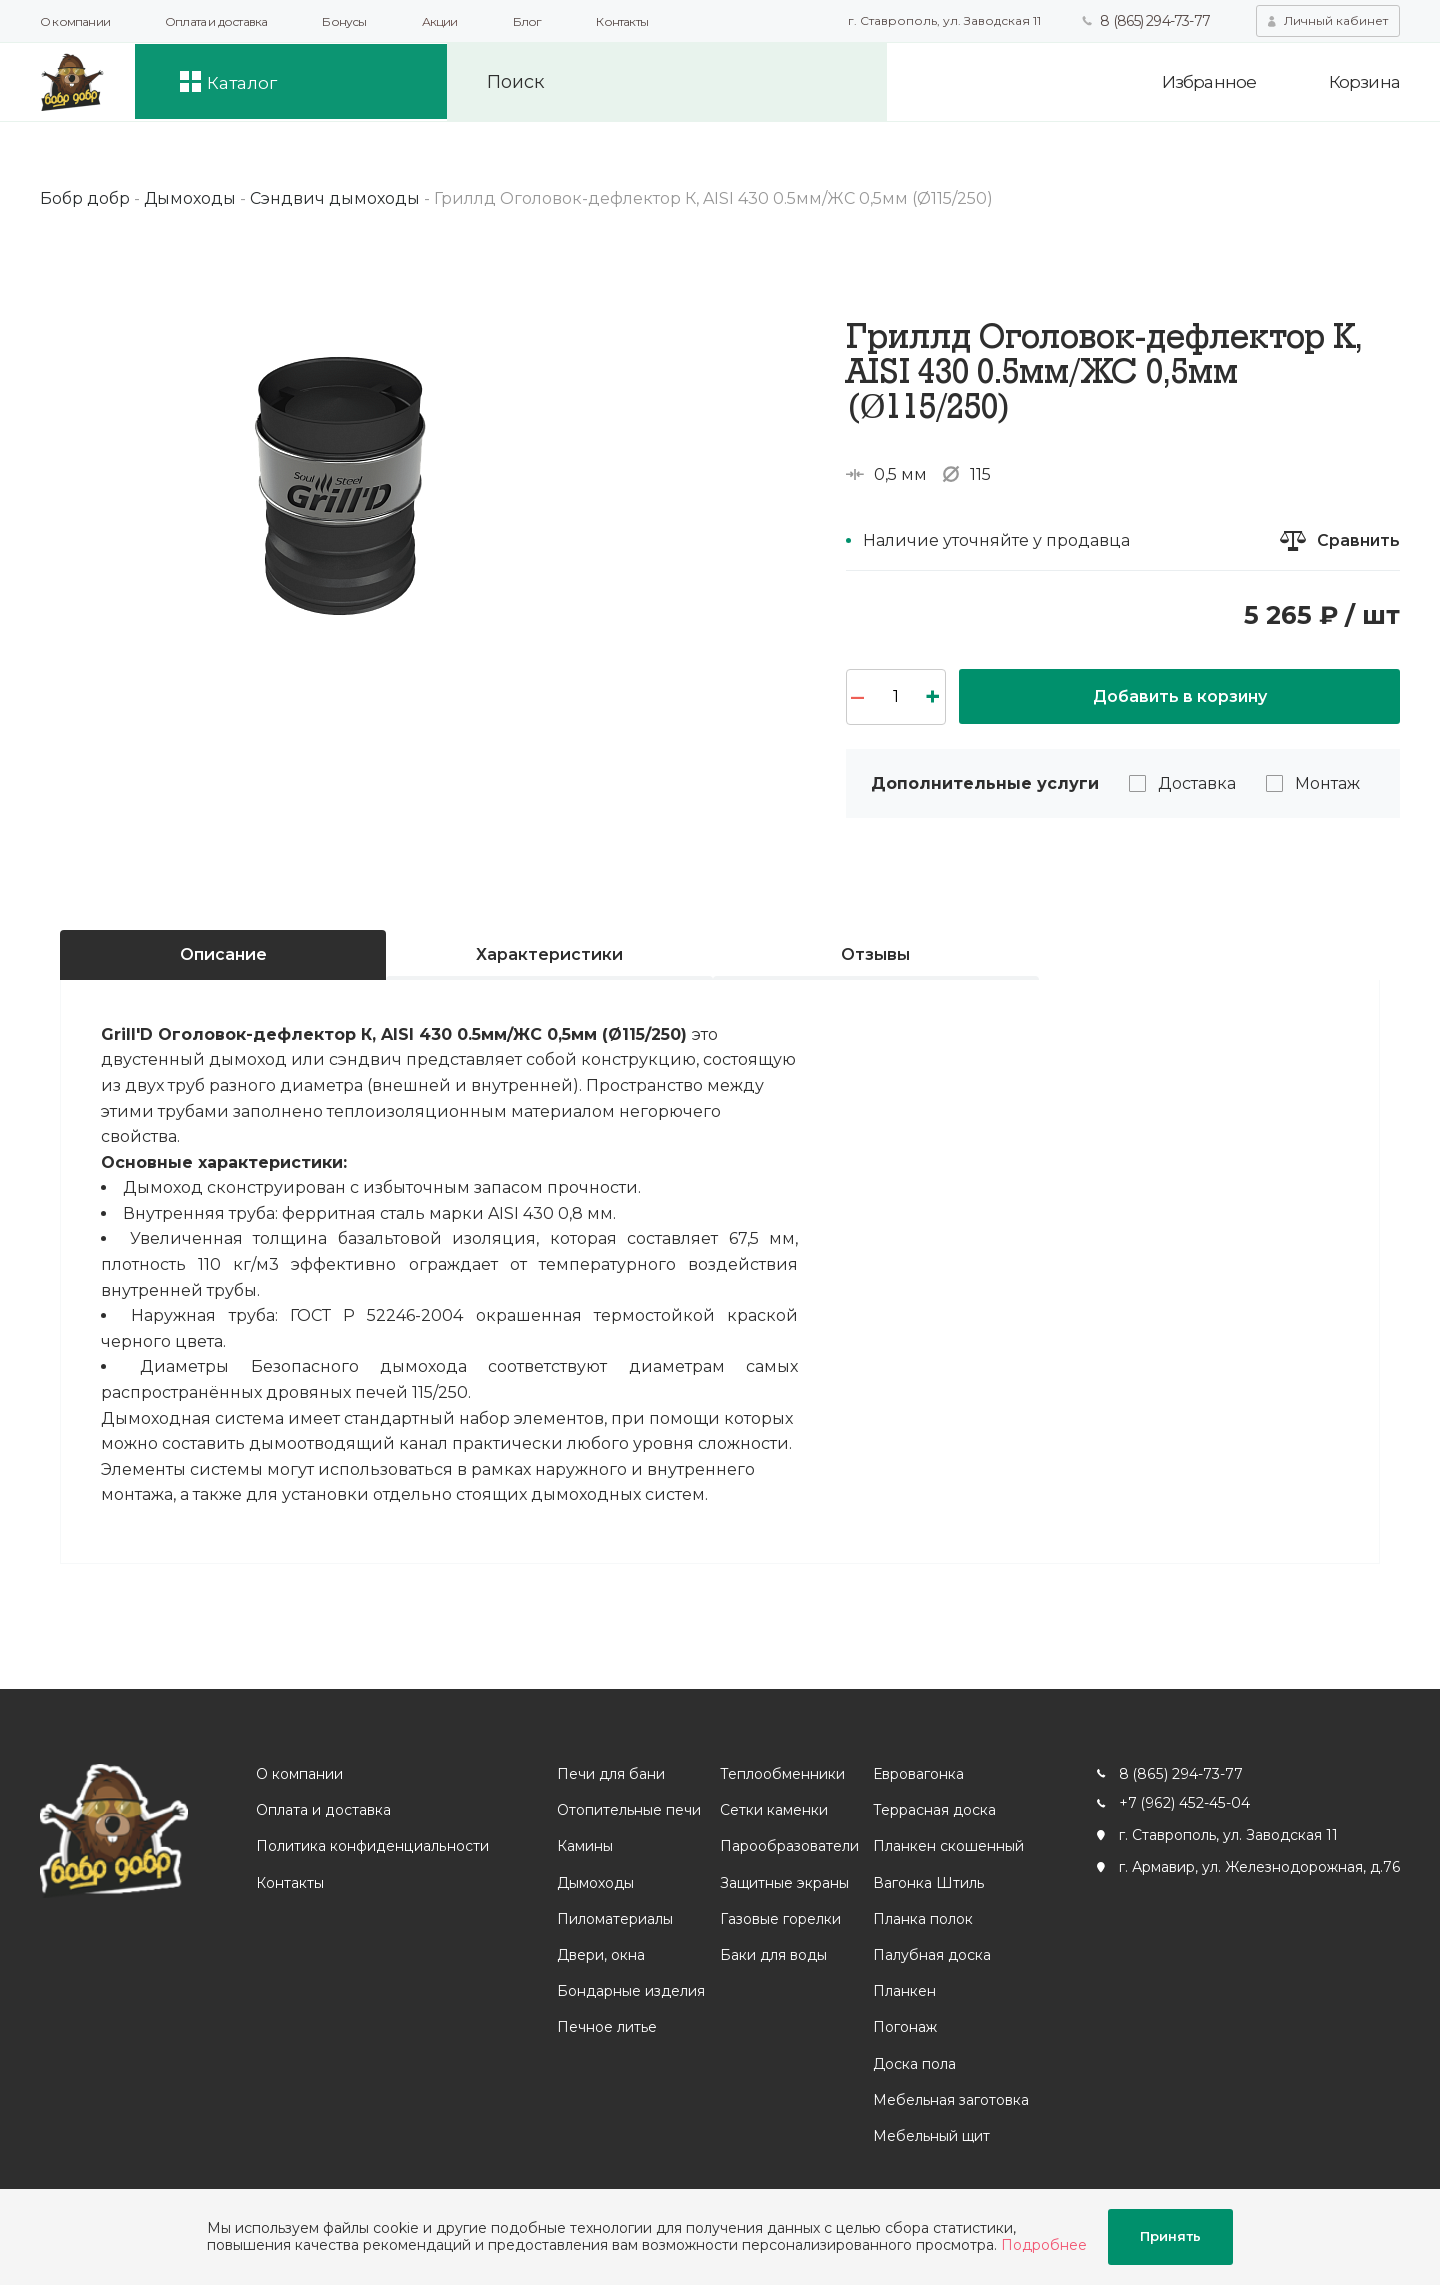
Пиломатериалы (614, 1919)
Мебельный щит (930, 2136)
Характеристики (549, 954)
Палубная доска (931, 1955)
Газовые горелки (779, 1919)
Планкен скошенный (947, 1847)
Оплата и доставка (216, 21)
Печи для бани (610, 1774)
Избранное (1206, 82)
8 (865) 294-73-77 (1154, 21)
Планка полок (922, 1919)
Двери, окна (600, 1955)
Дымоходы (594, 1883)
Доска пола (913, 2064)
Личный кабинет (1336, 20)
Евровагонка (917, 1774)
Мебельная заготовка (950, 2100)
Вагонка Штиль (927, 1883)
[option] (340, 475)
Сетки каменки (773, 1810)
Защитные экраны (783, 1883)
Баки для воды (772, 1955)
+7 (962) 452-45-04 (1183, 1803)
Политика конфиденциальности (372, 1847)
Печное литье (606, 2028)
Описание (223, 954)
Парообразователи (788, 1847)
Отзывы (875, 954)
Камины (584, 1847)
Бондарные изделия (630, 1991)
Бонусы (344, 21)
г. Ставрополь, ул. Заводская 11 (943, 20)
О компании (75, 21)
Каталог (248, 82)
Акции (440, 21)
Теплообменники (781, 1774)
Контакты (622, 21)
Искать (852, 82)
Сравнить (1358, 540)
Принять (1170, 2237)
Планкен (903, 1991)
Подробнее (1044, 2245)
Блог (527, 21)
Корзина (1364, 82)
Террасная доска (933, 1810)
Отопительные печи (628, 1810)
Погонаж (904, 2028)
